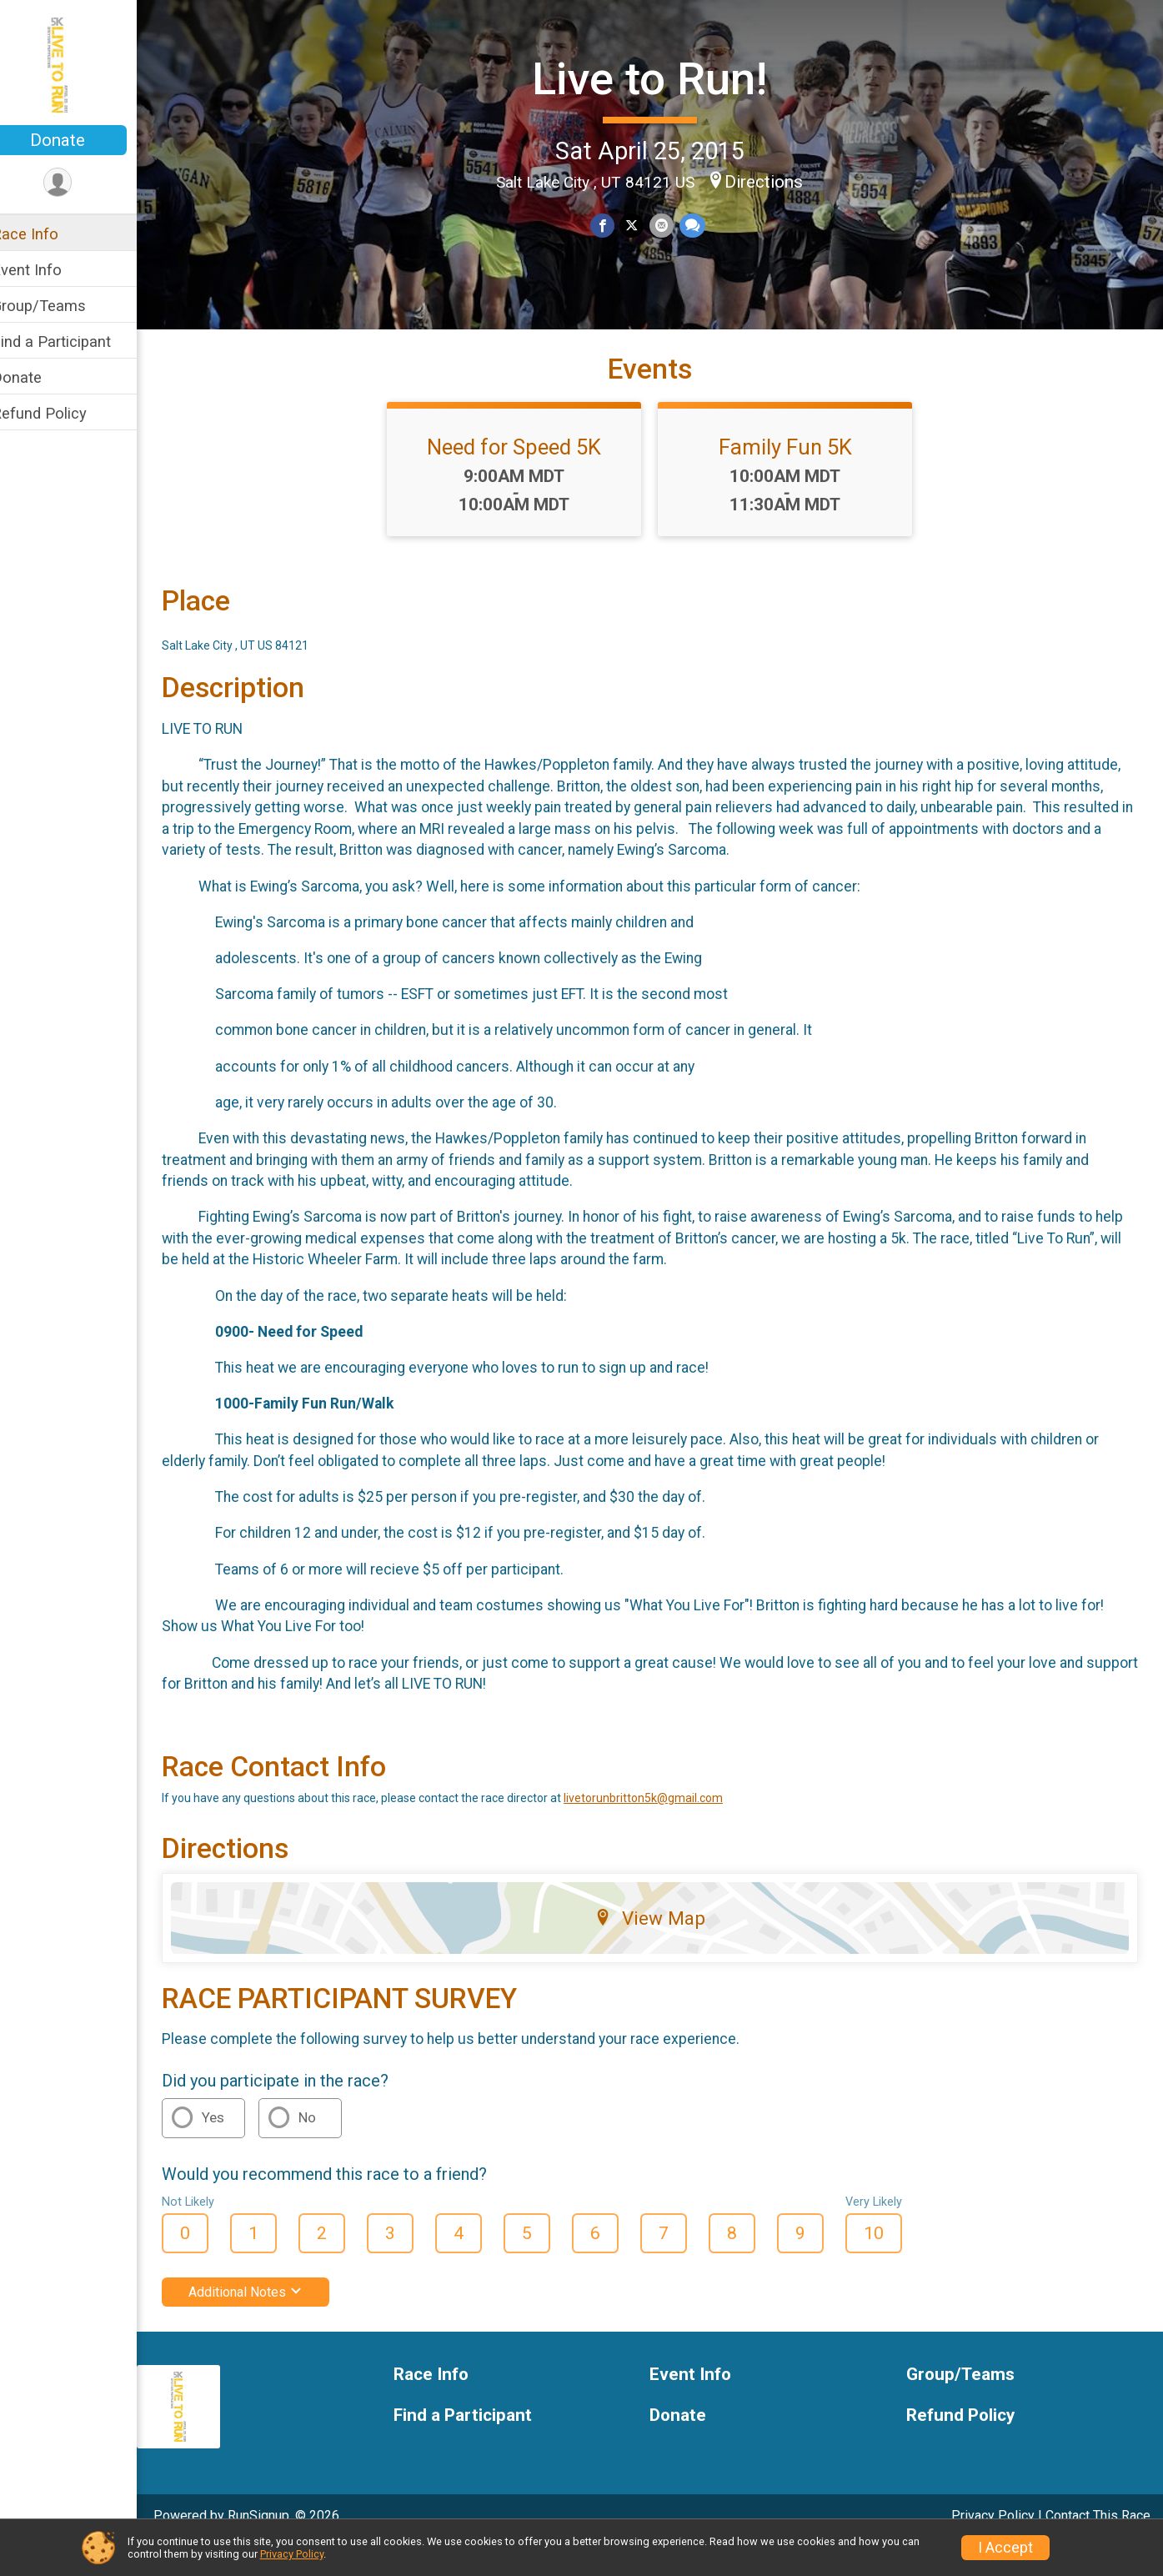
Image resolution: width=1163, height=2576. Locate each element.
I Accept (1005, 2547)
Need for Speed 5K (526, 476)
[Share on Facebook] (613, 225)
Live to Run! (660, 77)
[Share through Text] (701, 225)
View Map (660, 1947)
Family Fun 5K (796, 476)
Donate (79, 140)
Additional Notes (267, 2321)
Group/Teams (60, 305)
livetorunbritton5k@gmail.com (664, 1827)
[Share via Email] (671, 225)
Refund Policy (60, 413)
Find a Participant (73, 341)
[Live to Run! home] (79, 64)
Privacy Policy (291, 2554)
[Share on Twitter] (642, 225)
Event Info (48, 270)
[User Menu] (79, 183)
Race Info (46, 234)
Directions (774, 181)
